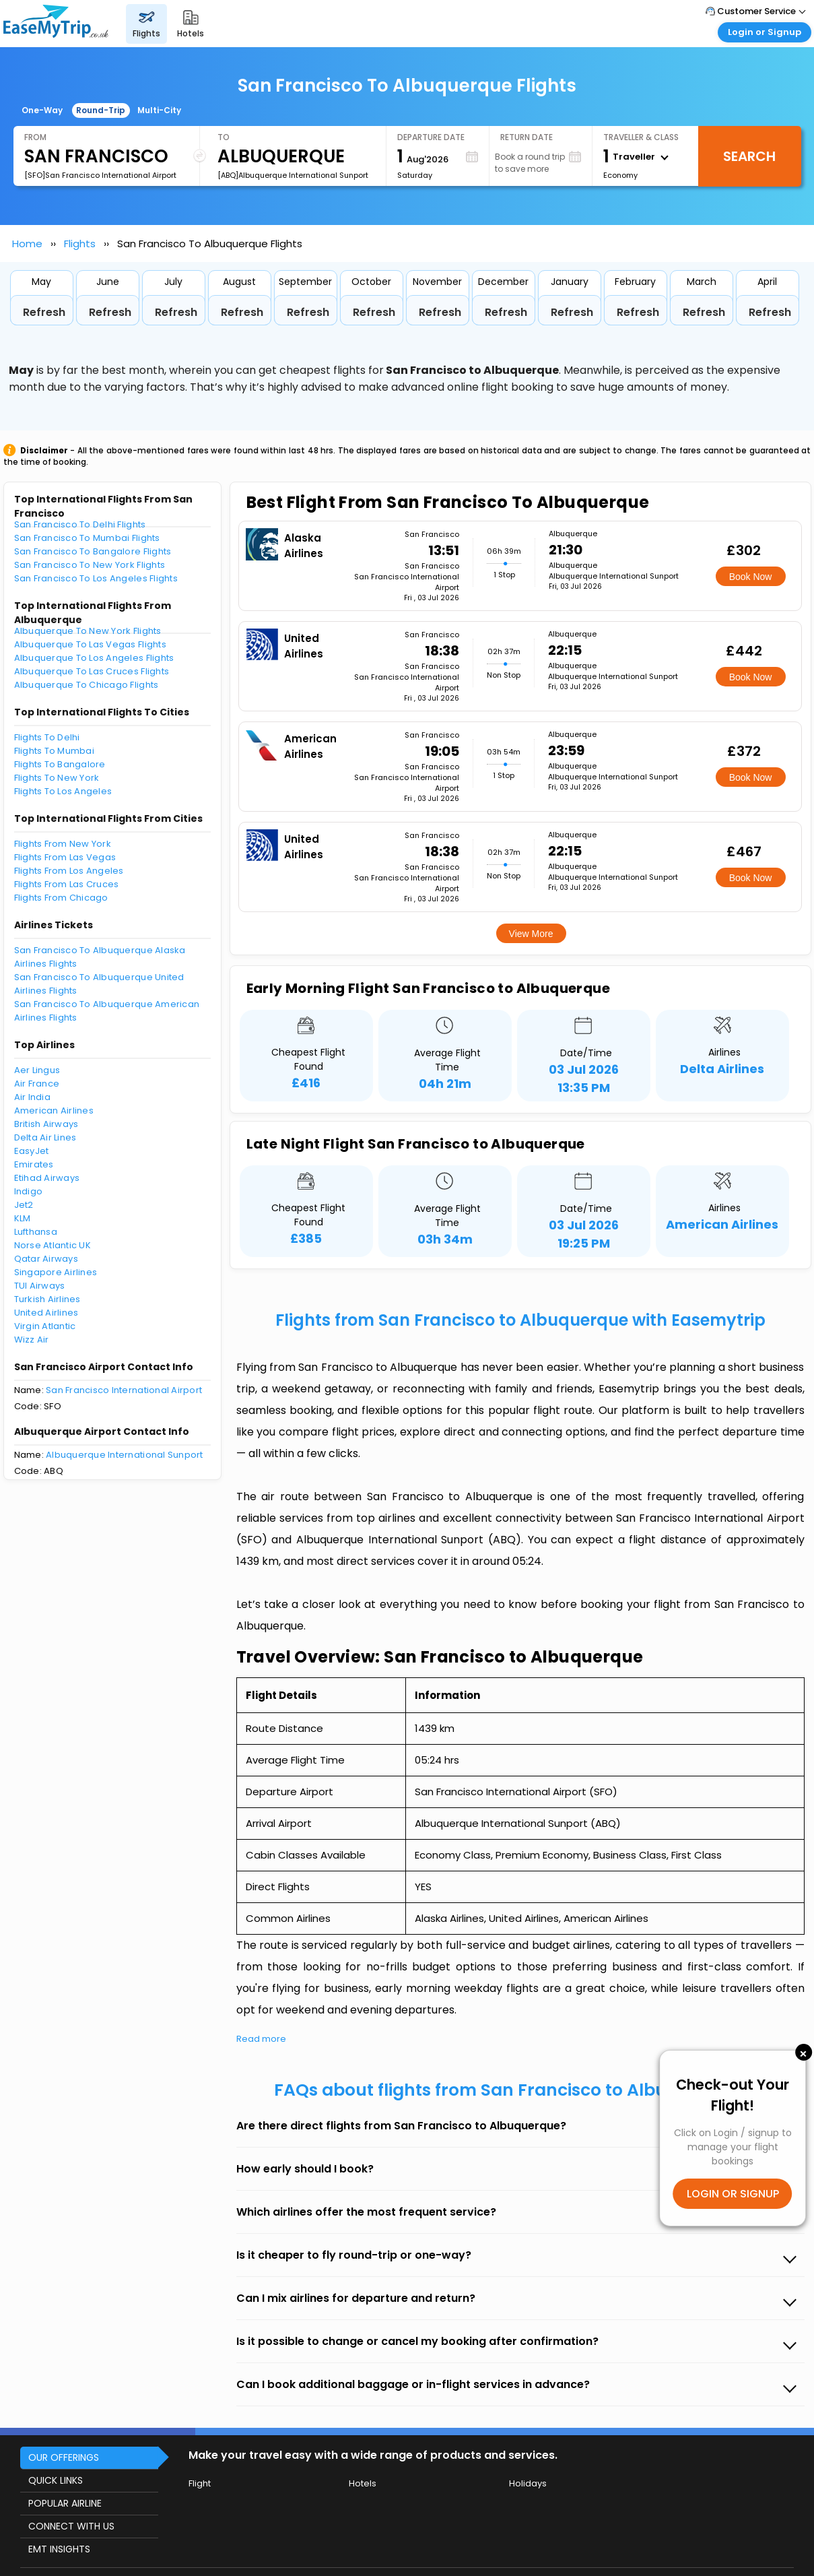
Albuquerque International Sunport (124, 1454)
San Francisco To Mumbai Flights (87, 538)
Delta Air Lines (45, 1137)
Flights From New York (62, 843)
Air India (32, 1097)
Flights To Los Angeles (63, 791)
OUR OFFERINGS (63, 2457)
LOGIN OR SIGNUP (733, 2193)
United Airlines (46, 1312)
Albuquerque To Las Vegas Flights (90, 644)
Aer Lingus (37, 1070)
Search (749, 156)
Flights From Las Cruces (66, 884)
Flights (80, 243)
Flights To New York (57, 777)
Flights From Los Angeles (69, 870)
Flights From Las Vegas (65, 857)
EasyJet (31, 1151)
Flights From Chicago (61, 897)
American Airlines (54, 1110)
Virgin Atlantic (45, 1326)
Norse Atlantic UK (52, 1245)
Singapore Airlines (56, 1272)
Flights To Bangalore (60, 764)
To (223, 137)
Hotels (362, 2483)
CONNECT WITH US (71, 2526)
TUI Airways (39, 1285)
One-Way (42, 110)
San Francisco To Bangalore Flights (93, 551)
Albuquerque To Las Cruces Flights (92, 671)
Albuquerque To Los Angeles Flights (94, 657)
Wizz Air (31, 1339)
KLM (22, 1218)
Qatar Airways (46, 1258)
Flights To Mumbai (54, 750)
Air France (37, 1083)
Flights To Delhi (47, 737)
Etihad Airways (47, 1177)
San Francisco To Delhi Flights (80, 524)
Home (27, 243)
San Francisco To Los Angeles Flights (96, 578)
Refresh (44, 312)
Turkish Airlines (47, 1299)
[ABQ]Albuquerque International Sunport (292, 175)
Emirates (34, 1164)
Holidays (528, 2483)
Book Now (750, 576)
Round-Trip (100, 110)
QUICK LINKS (55, 2480)
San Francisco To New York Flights (90, 564)
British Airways (46, 1124)
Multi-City (159, 110)
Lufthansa (35, 1231)
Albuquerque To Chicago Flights (86, 684)
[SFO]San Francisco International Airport (100, 175)
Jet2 (24, 1204)
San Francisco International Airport (124, 1390)
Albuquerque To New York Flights (88, 630)
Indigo (28, 1191)
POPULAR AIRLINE (65, 2503)
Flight (200, 2483)
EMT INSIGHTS (59, 2549)
